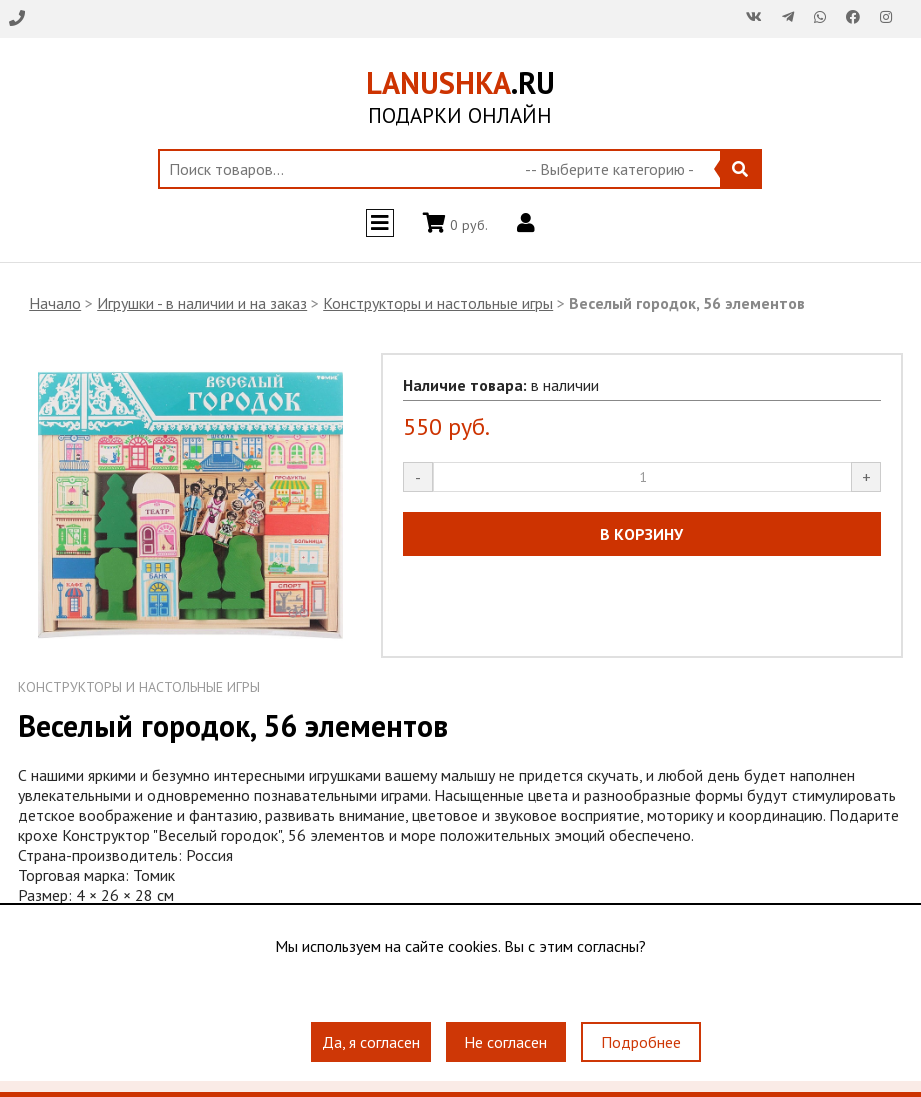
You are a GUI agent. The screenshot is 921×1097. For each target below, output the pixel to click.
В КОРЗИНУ (641, 534)
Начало (55, 303)
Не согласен (505, 1042)
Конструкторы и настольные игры (438, 303)
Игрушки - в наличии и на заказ (202, 303)
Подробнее (641, 1042)
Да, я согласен (371, 1042)
